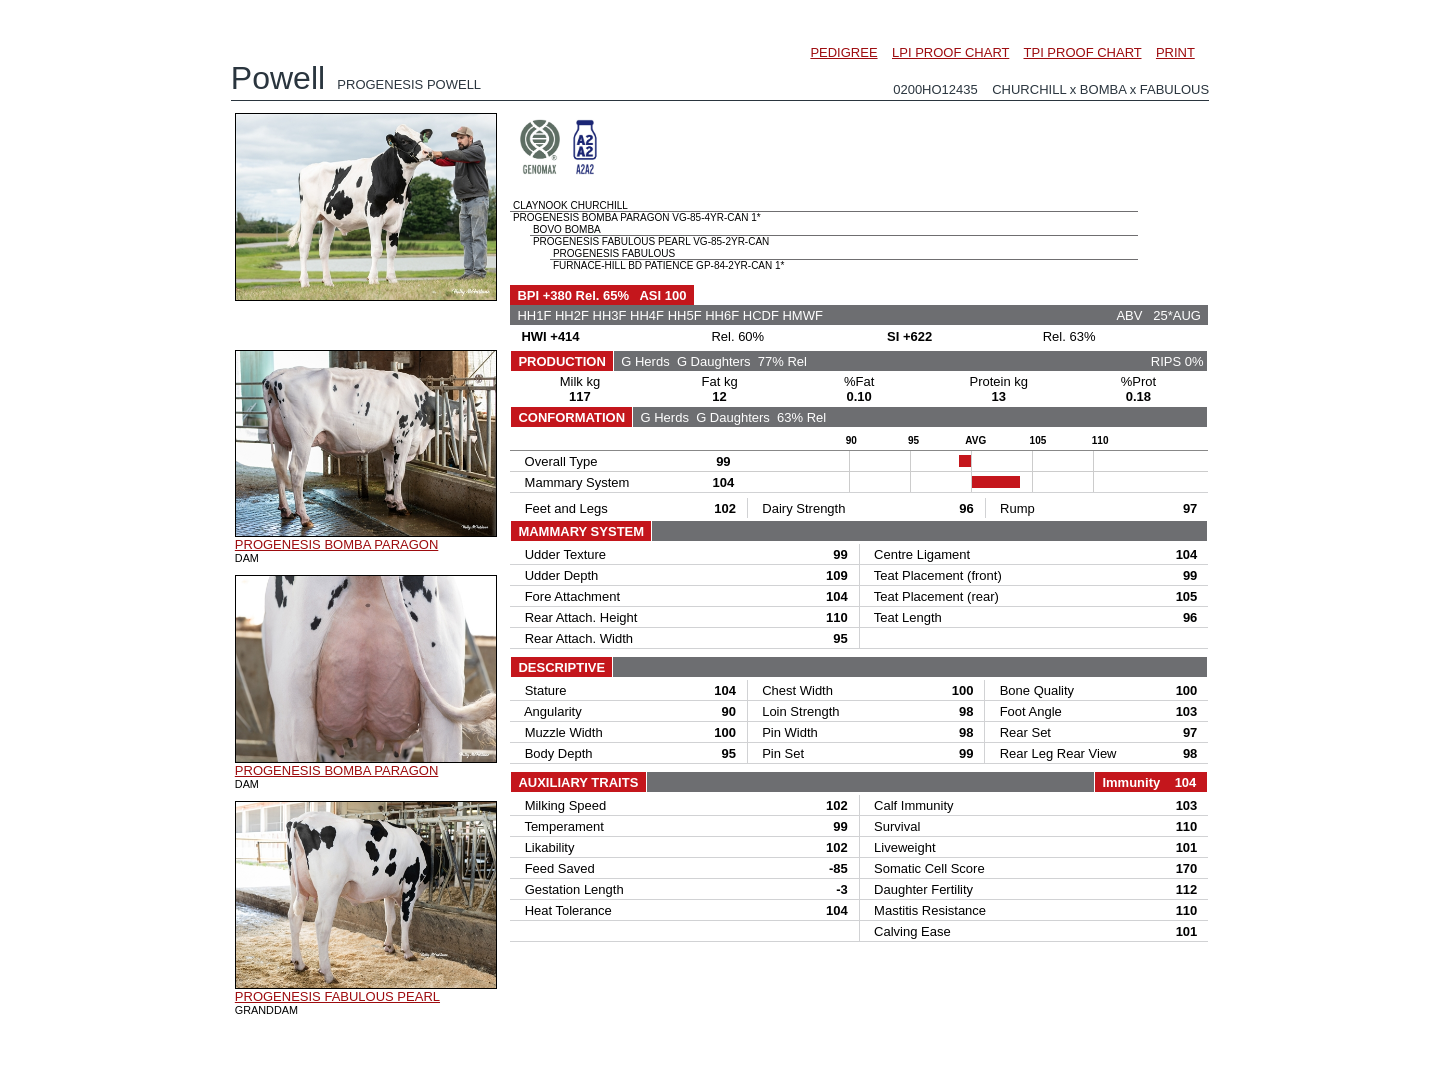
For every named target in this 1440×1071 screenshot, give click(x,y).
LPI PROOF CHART (950, 52)
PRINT (1175, 52)
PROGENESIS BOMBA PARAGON (336, 544)
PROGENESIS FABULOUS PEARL (337, 996)
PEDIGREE (843, 52)
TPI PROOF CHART (1083, 52)
